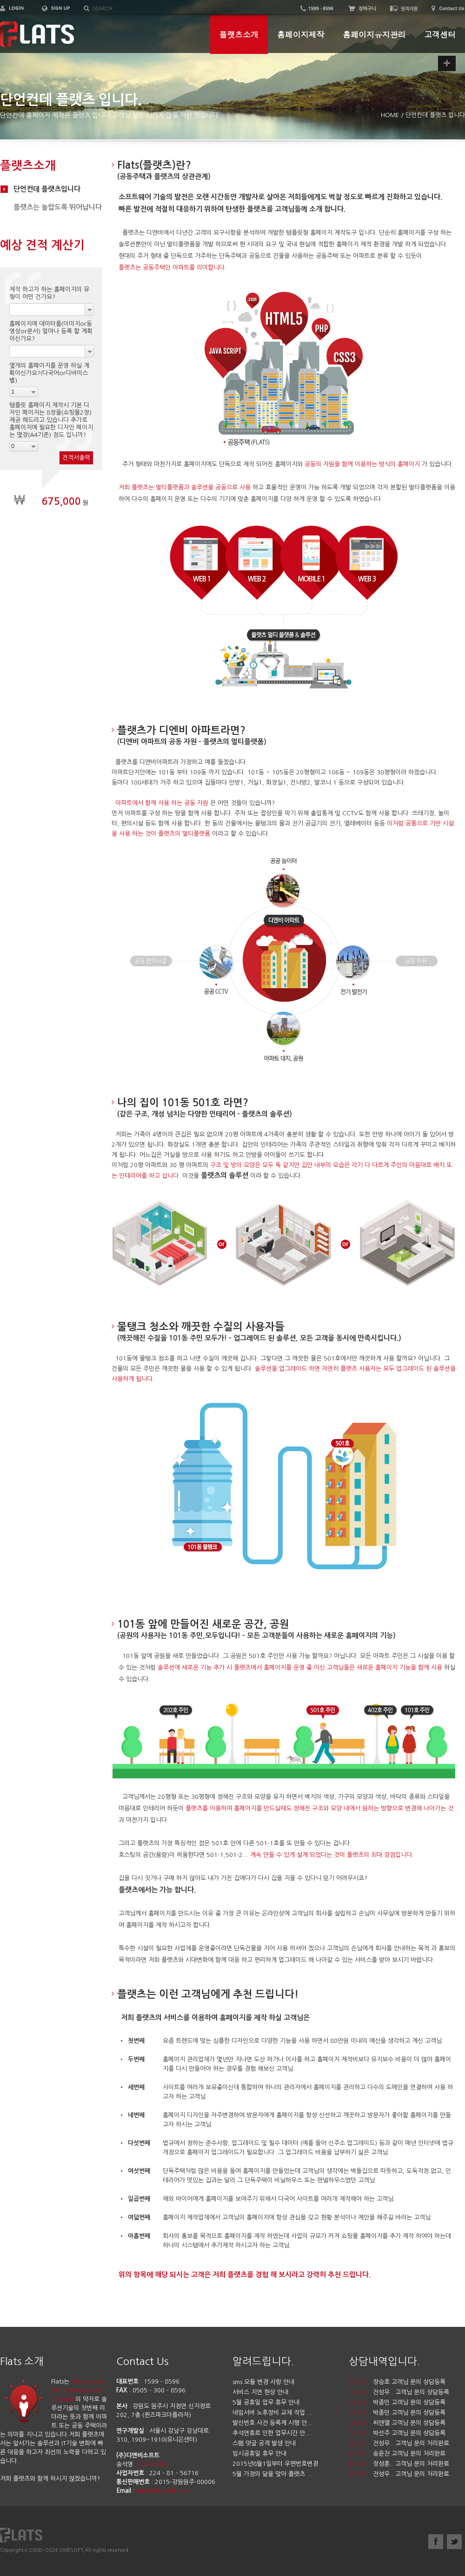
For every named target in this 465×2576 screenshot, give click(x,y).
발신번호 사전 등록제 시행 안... (272, 2423)
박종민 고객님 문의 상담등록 (409, 2402)
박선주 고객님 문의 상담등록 (409, 2433)
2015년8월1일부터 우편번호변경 (275, 2464)
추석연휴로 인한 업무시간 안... (271, 2433)
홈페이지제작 (300, 34)
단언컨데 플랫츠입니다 (46, 188)
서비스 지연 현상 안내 (260, 2392)
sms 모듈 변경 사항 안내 (263, 2382)
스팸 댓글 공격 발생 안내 (264, 2443)
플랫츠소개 (239, 34)
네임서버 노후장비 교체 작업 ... (272, 2413)
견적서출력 (76, 458)
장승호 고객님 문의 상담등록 (409, 2382)
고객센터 (440, 34)
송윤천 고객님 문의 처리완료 (409, 2454)
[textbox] (138, 9)
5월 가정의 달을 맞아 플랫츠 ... (272, 2474)
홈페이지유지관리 (374, 34)
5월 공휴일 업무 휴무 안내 (265, 2402)
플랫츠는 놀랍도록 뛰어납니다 (57, 207)
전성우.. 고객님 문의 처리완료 (411, 2443)
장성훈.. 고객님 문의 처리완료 (411, 2464)
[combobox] (51, 309)
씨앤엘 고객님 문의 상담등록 (409, 2423)
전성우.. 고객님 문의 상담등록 (411, 2392)
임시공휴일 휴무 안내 (259, 2454)
